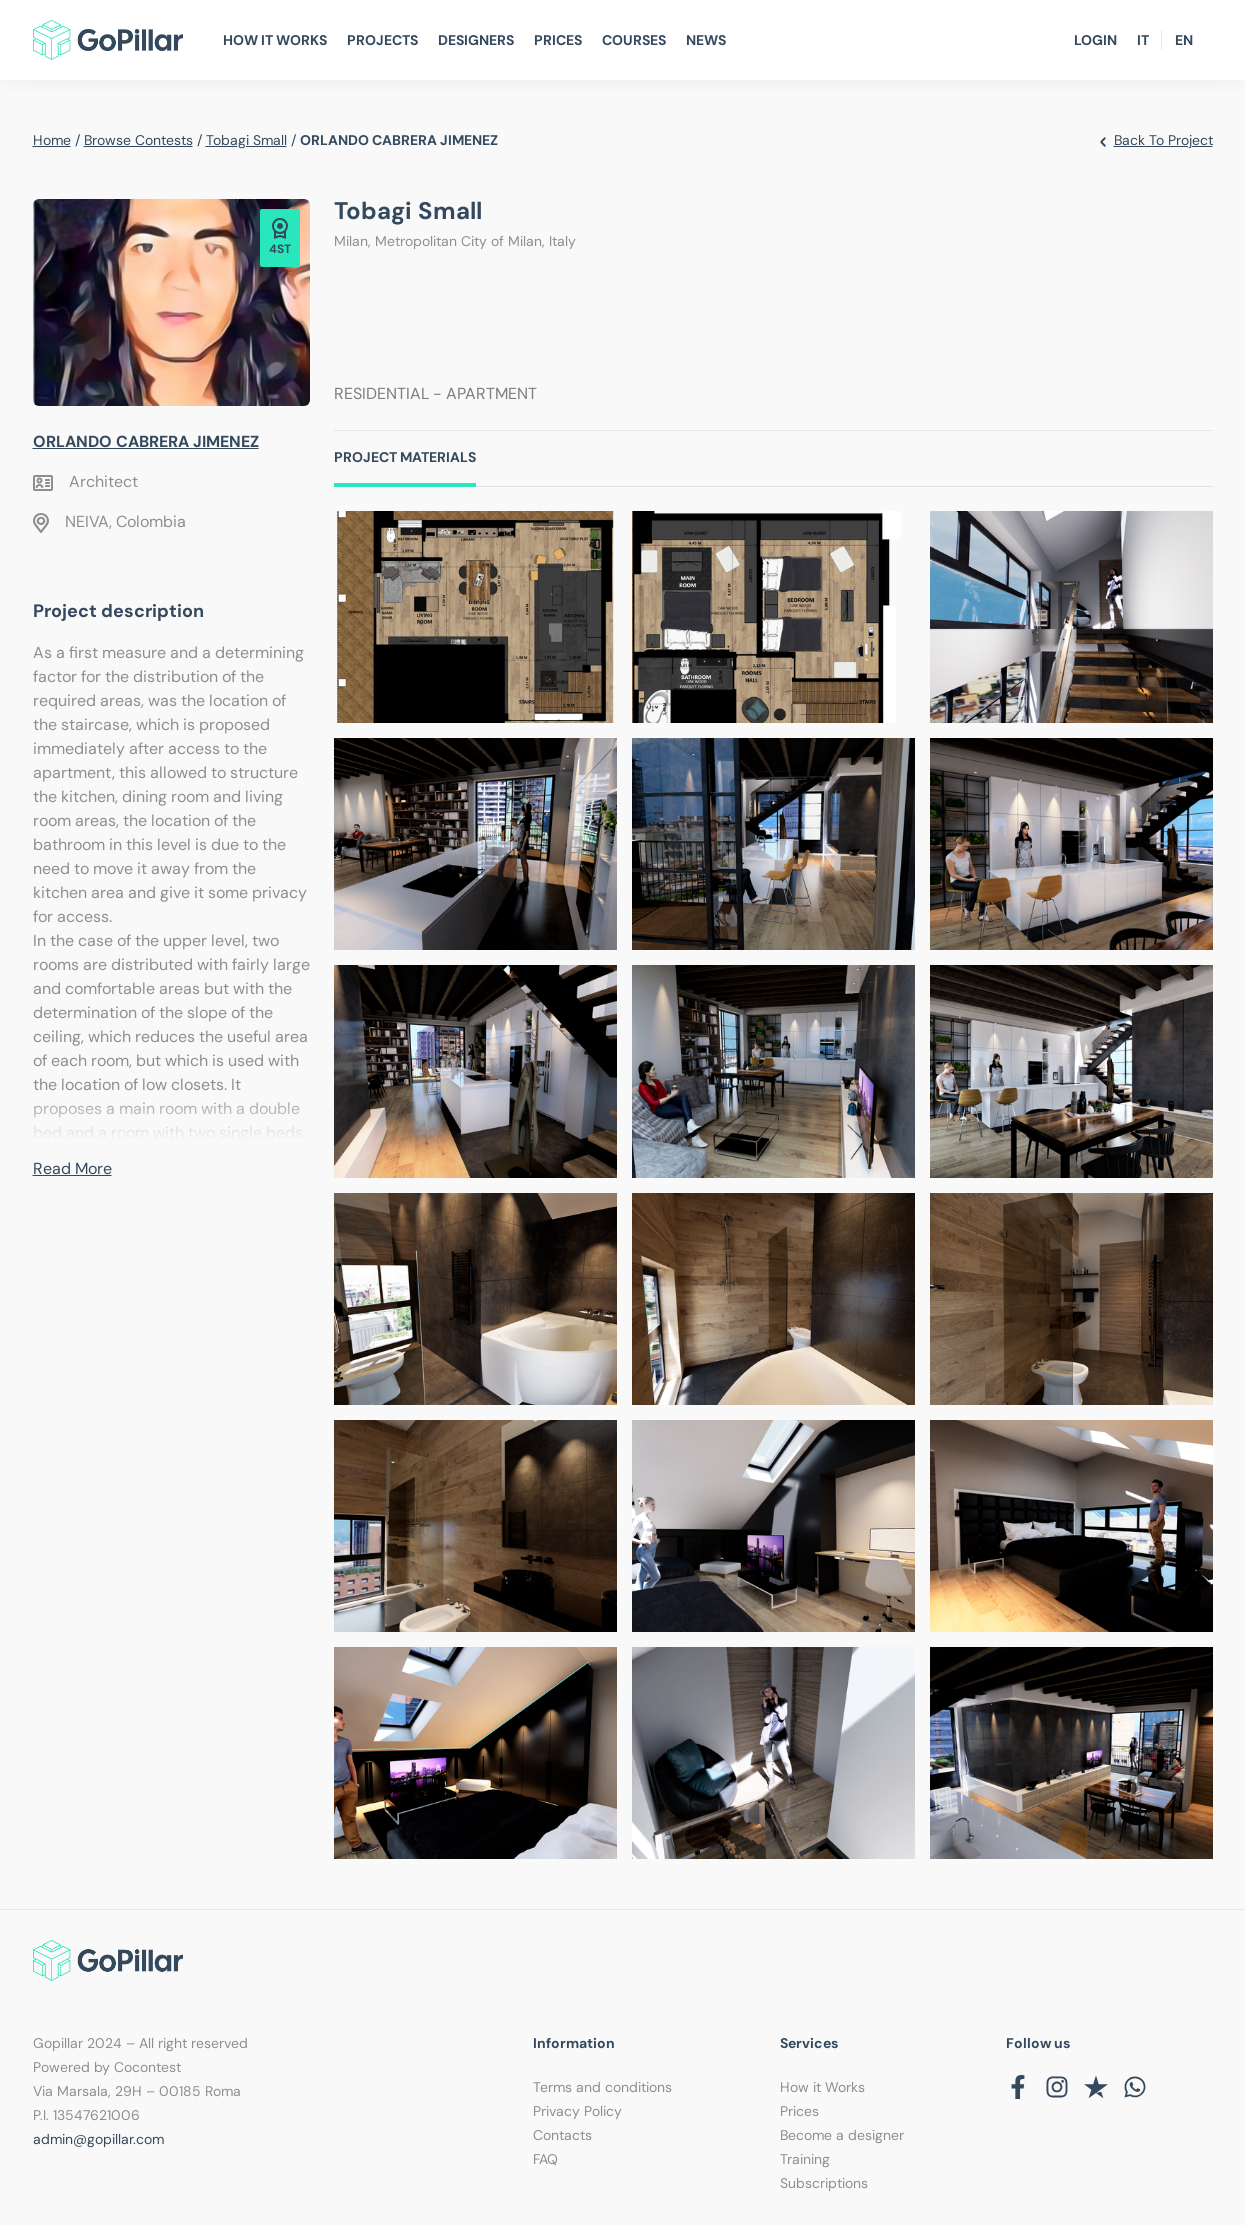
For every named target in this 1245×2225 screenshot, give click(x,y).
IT (1143, 40)
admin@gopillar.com (98, 2139)
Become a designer (842, 2135)
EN (1184, 40)
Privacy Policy (577, 2111)
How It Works (275, 40)
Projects (382, 40)
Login (1095, 40)
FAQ (545, 2159)
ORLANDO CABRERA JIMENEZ (146, 441)
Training (805, 2159)
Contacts (562, 2135)
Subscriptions (824, 2183)
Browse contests (138, 140)
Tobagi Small (246, 140)
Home (52, 140)
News (706, 40)
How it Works (822, 2087)
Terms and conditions (602, 2087)
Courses (634, 40)
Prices (558, 40)
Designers (476, 40)
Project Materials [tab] (405, 457)
